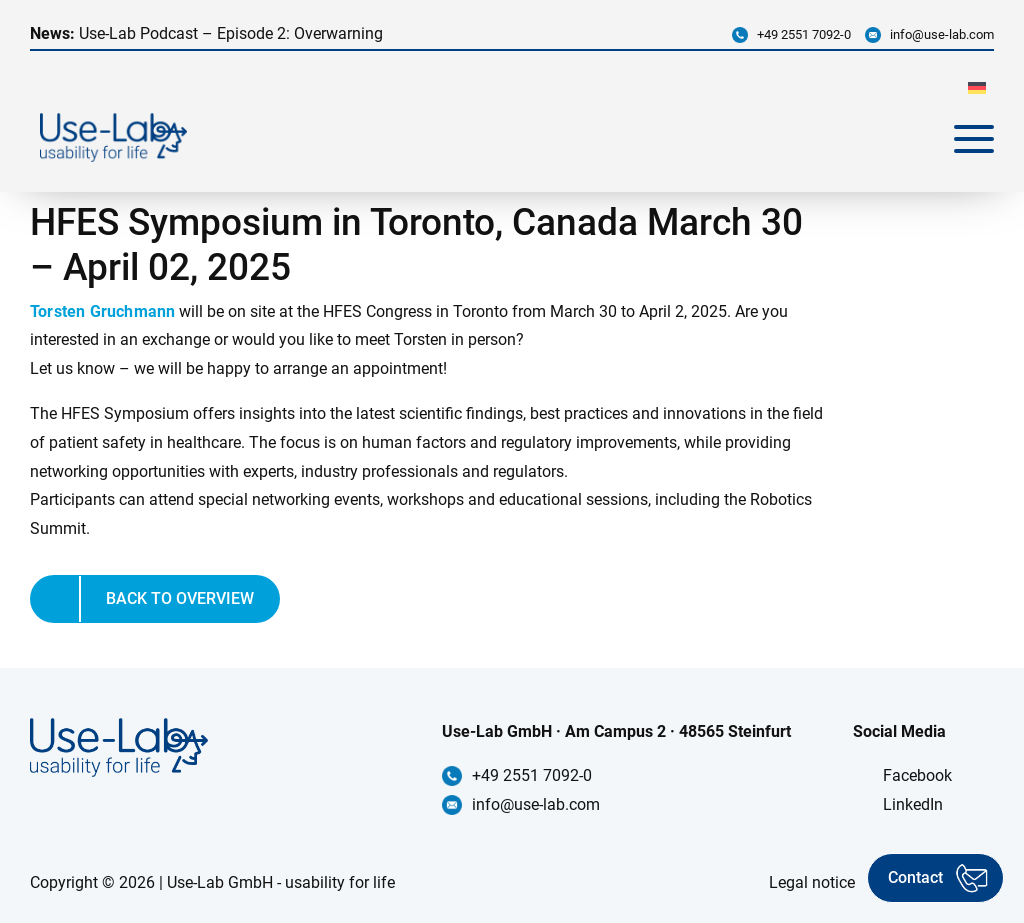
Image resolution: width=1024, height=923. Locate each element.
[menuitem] (977, 87)
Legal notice (812, 882)
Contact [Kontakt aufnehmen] (915, 877)
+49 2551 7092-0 (804, 34)
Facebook (917, 775)
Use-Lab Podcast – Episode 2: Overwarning (206, 33)
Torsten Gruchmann (102, 311)
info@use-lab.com (942, 34)
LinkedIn (913, 804)
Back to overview (180, 598)
